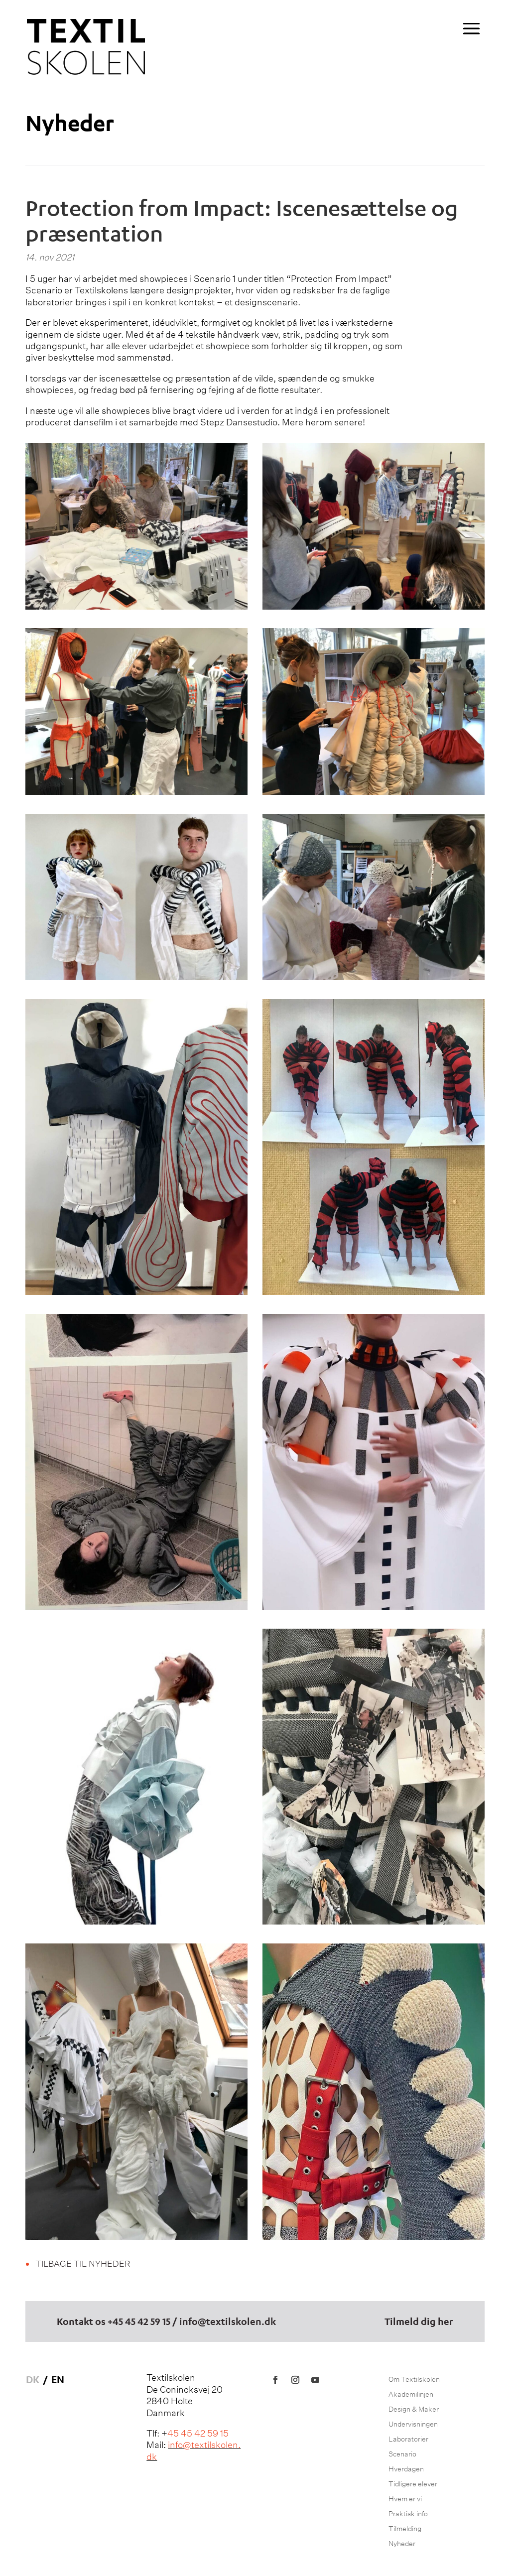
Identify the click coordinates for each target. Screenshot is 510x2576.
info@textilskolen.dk (227, 2321)
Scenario (402, 2454)
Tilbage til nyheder (82, 2264)
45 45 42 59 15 (141, 2321)
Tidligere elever (412, 2484)
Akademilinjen (410, 2395)
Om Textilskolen (414, 2380)
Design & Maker (413, 2410)
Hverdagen (406, 2469)
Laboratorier (408, 2440)
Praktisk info (408, 2514)
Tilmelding (404, 2529)
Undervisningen (413, 2425)
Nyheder (69, 122)
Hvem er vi (405, 2499)
